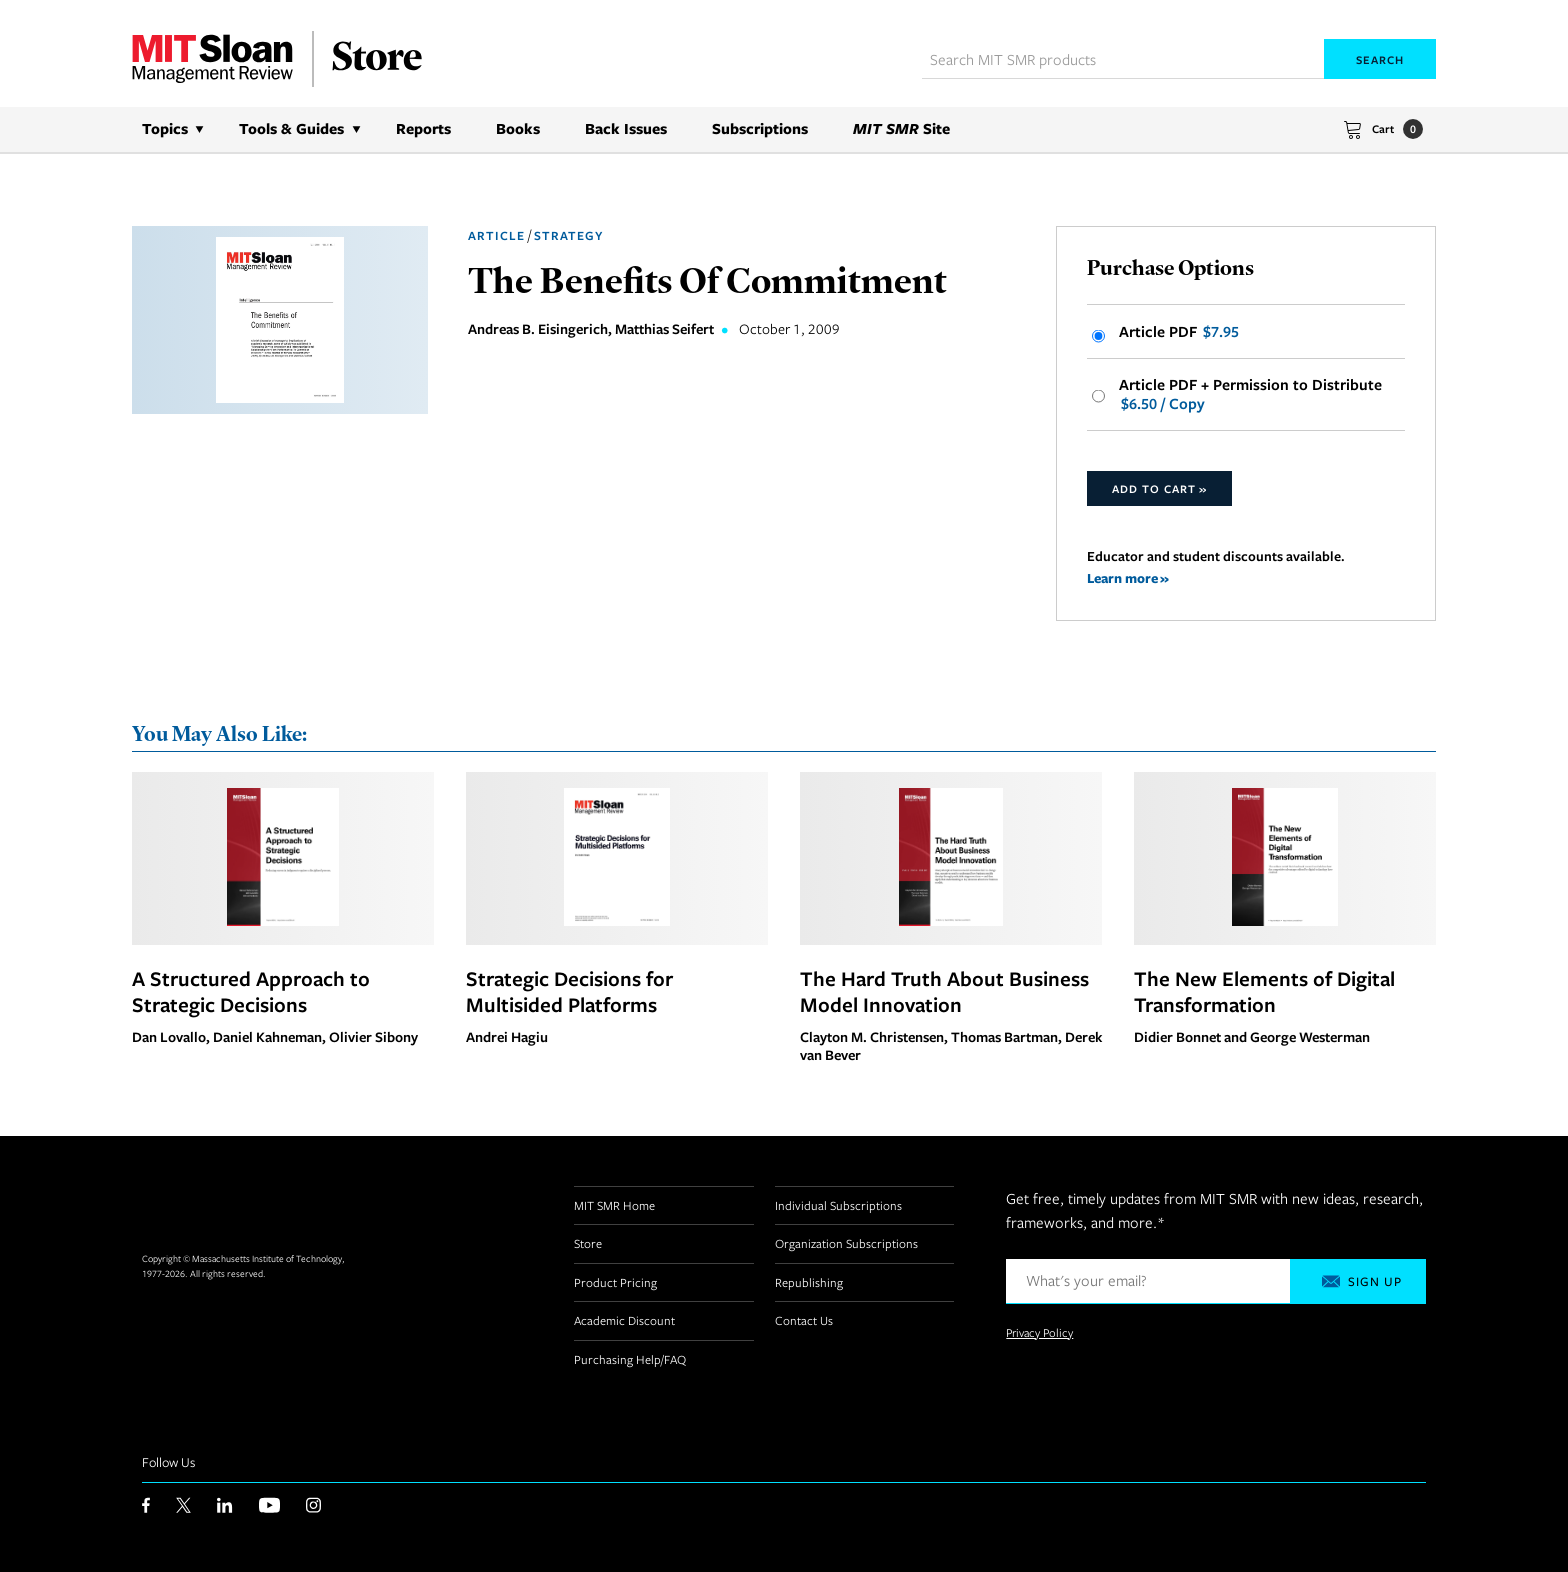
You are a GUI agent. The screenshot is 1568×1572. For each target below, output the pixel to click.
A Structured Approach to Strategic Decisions (251, 991)
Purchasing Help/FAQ (630, 1359)
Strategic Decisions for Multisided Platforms (569, 991)
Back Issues (626, 128)
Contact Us (804, 1320)
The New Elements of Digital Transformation (1264, 991)
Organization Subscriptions (846, 1243)
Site (901, 128)
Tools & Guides (291, 128)
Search (1380, 59)
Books (518, 128)
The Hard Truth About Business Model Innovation (944, 991)
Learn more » (1128, 577)
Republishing (809, 1282)
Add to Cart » (1159, 488)
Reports (423, 128)
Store (588, 1243)
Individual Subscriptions (838, 1205)
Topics (165, 128)
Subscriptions (760, 128)
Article (496, 235)
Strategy (568, 235)
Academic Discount (624, 1320)
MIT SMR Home (614, 1205)
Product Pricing (615, 1282)
